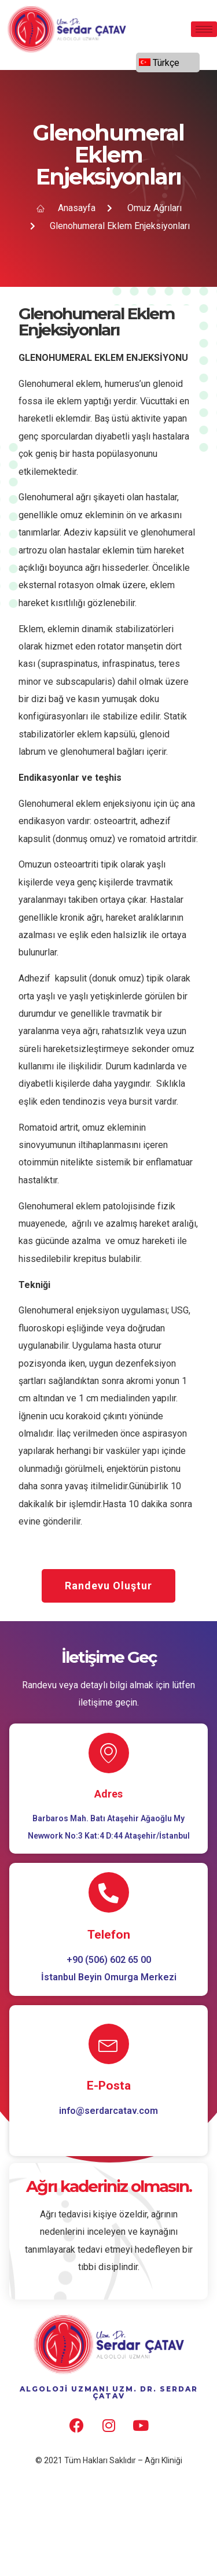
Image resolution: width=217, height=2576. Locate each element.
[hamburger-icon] (204, 29)
